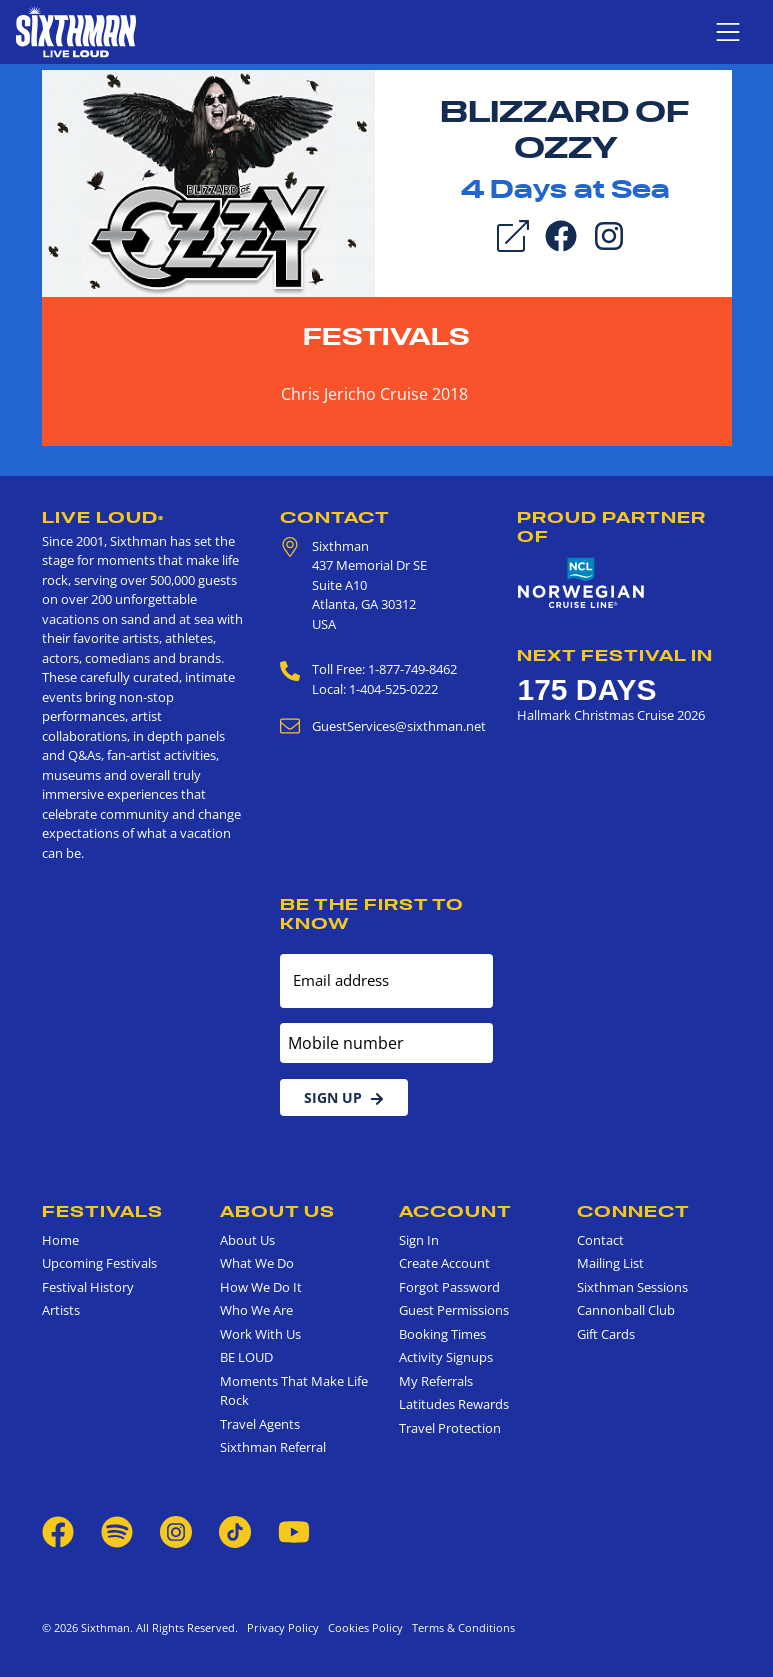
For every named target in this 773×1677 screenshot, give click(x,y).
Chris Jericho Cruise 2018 (374, 394)
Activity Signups (446, 1357)
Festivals (386, 336)
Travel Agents (260, 1424)
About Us (277, 1211)
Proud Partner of (611, 526)
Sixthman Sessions (632, 1287)
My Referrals (436, 1381)
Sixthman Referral (273, 1447)
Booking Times (442, 1334)
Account (455, 1211)
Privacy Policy (283, 1627)
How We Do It (261, 1287)
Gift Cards (606, 1334)
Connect (633, 1211)
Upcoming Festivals (99, 1263)
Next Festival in (615, 655)
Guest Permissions (454, 1310)
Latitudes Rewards (454, 1404)
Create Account (444, 1263)
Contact (335, 517)
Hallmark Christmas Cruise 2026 (611, 715)
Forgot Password (449, 1287)
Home (60, 1240)
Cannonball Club (626, 1310)
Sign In (419, 1240)
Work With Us (260, 1334)
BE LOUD (246, 1357)
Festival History (88, 1287)
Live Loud (103, 517)
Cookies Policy (362, 1627)
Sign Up (344, 1097)
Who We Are (256, 1310)
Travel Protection (450, 1428)
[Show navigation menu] (728, 32)
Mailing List (610, 1263)
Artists (61, 1310)
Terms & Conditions (460, 1627)
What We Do (257, 1263)
